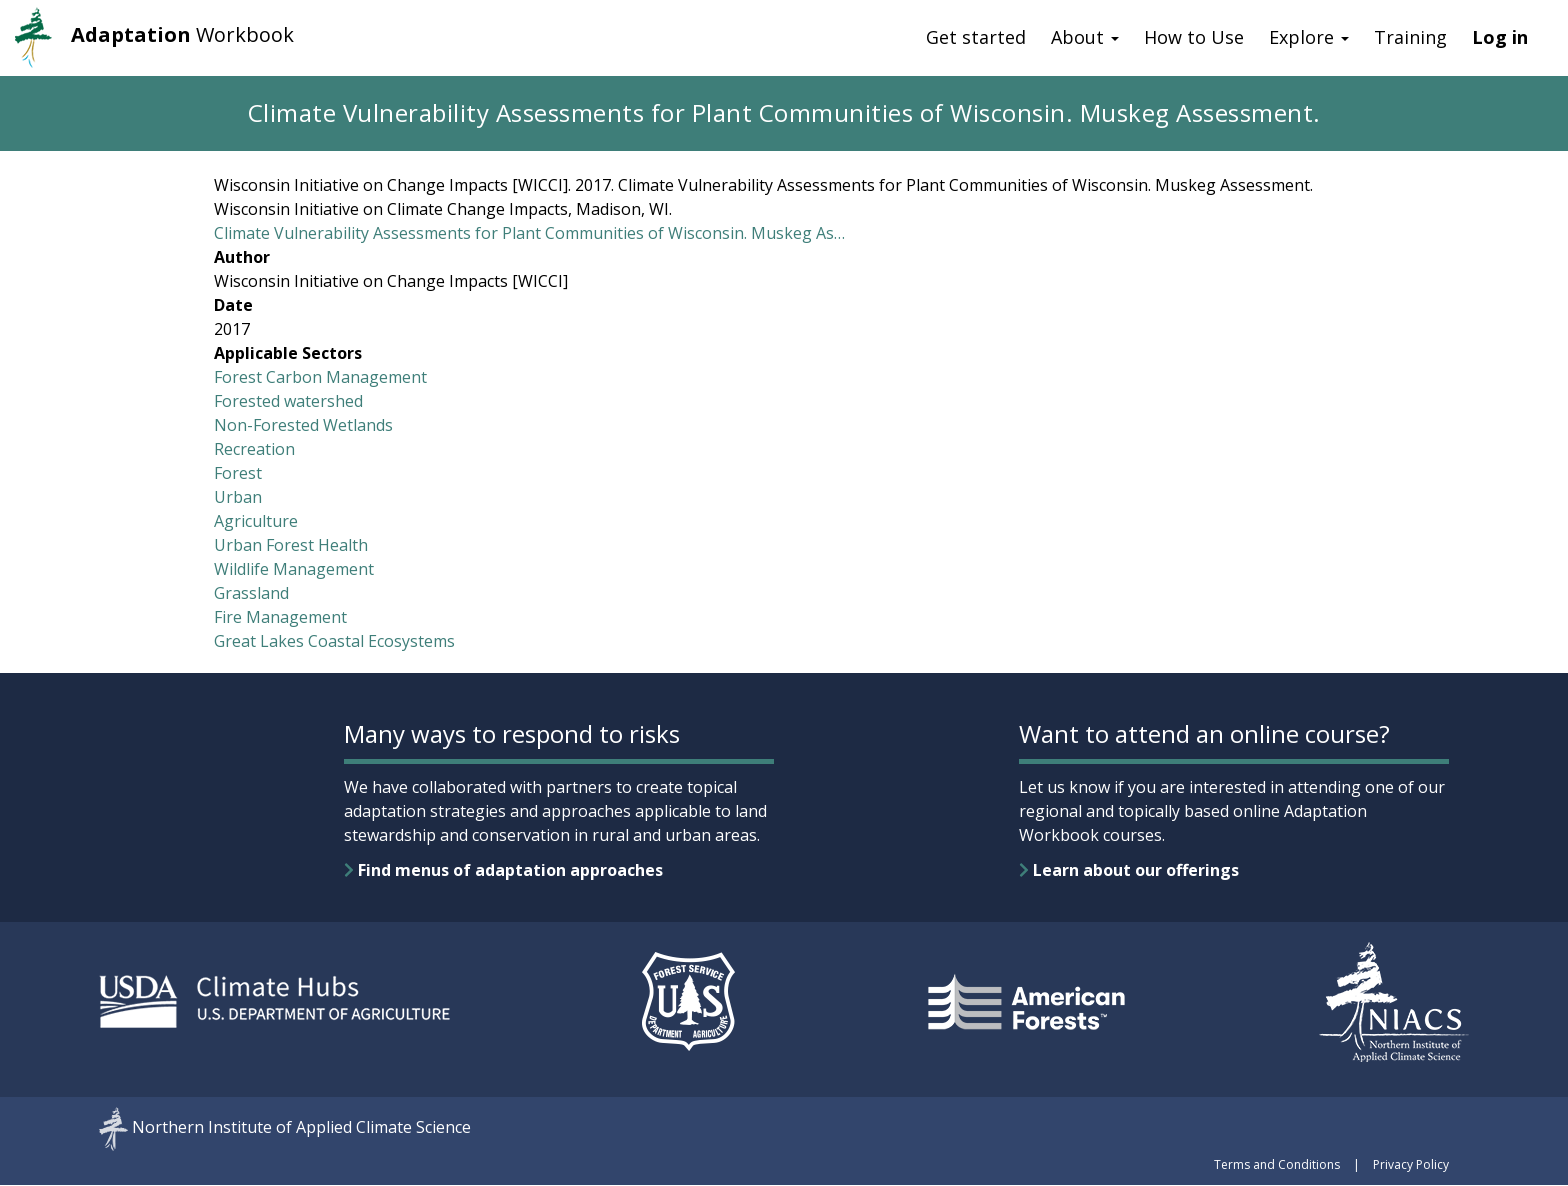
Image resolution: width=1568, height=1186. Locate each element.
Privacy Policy (1411, 1164)
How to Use (1194, 37)
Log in (1500, 37)
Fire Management (280, 617)
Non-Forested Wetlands (303, 425)
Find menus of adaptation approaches (503, 870)
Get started (976, 37)
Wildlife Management (294, 569)
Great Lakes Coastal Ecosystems (334, 641)
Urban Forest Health (291, 545)
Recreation (254, 449)
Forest (238, 473)
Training (1410, 37)
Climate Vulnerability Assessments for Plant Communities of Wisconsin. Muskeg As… (529, 233)
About (1085, 37)
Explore (1309, 37)
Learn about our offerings (1129, 870)
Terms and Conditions (1277, 1164)
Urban (238, 497)
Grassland (251, 593)
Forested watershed (288, 401)
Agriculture (256, 521)
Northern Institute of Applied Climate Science (301, 1128)
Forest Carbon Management (320, 377)
